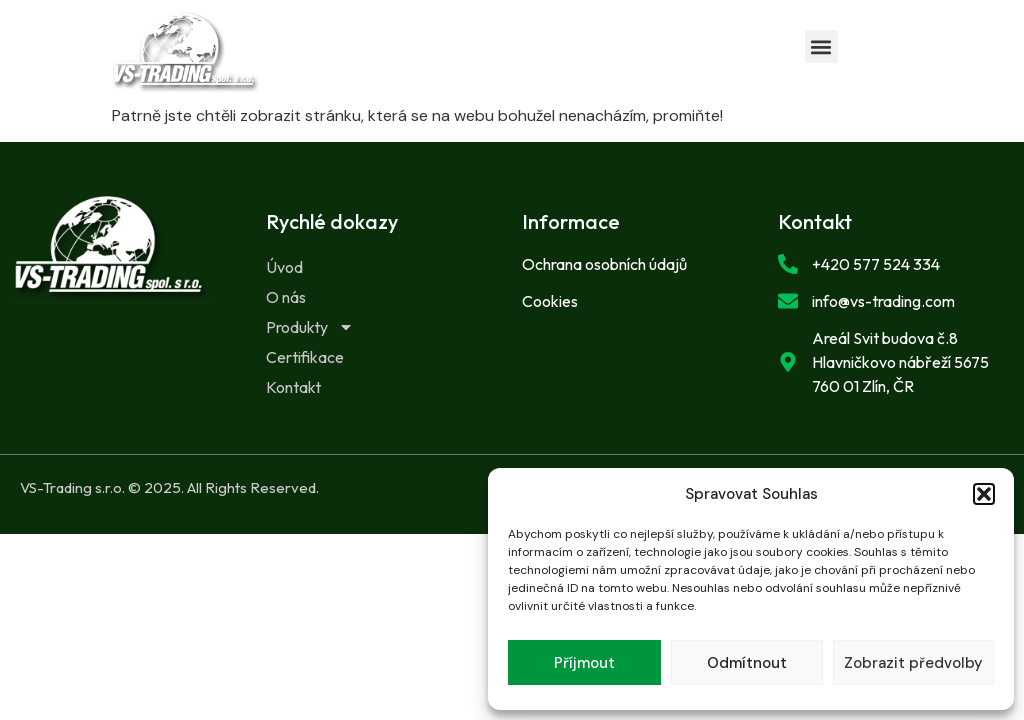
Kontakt (293, 387)
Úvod (284, 267)
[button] (984, 494)
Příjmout (584, 663)
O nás (286, 297)
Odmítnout (747, 663)
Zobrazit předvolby (913, 663)
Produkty (310, 327)
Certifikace (305, 357)
